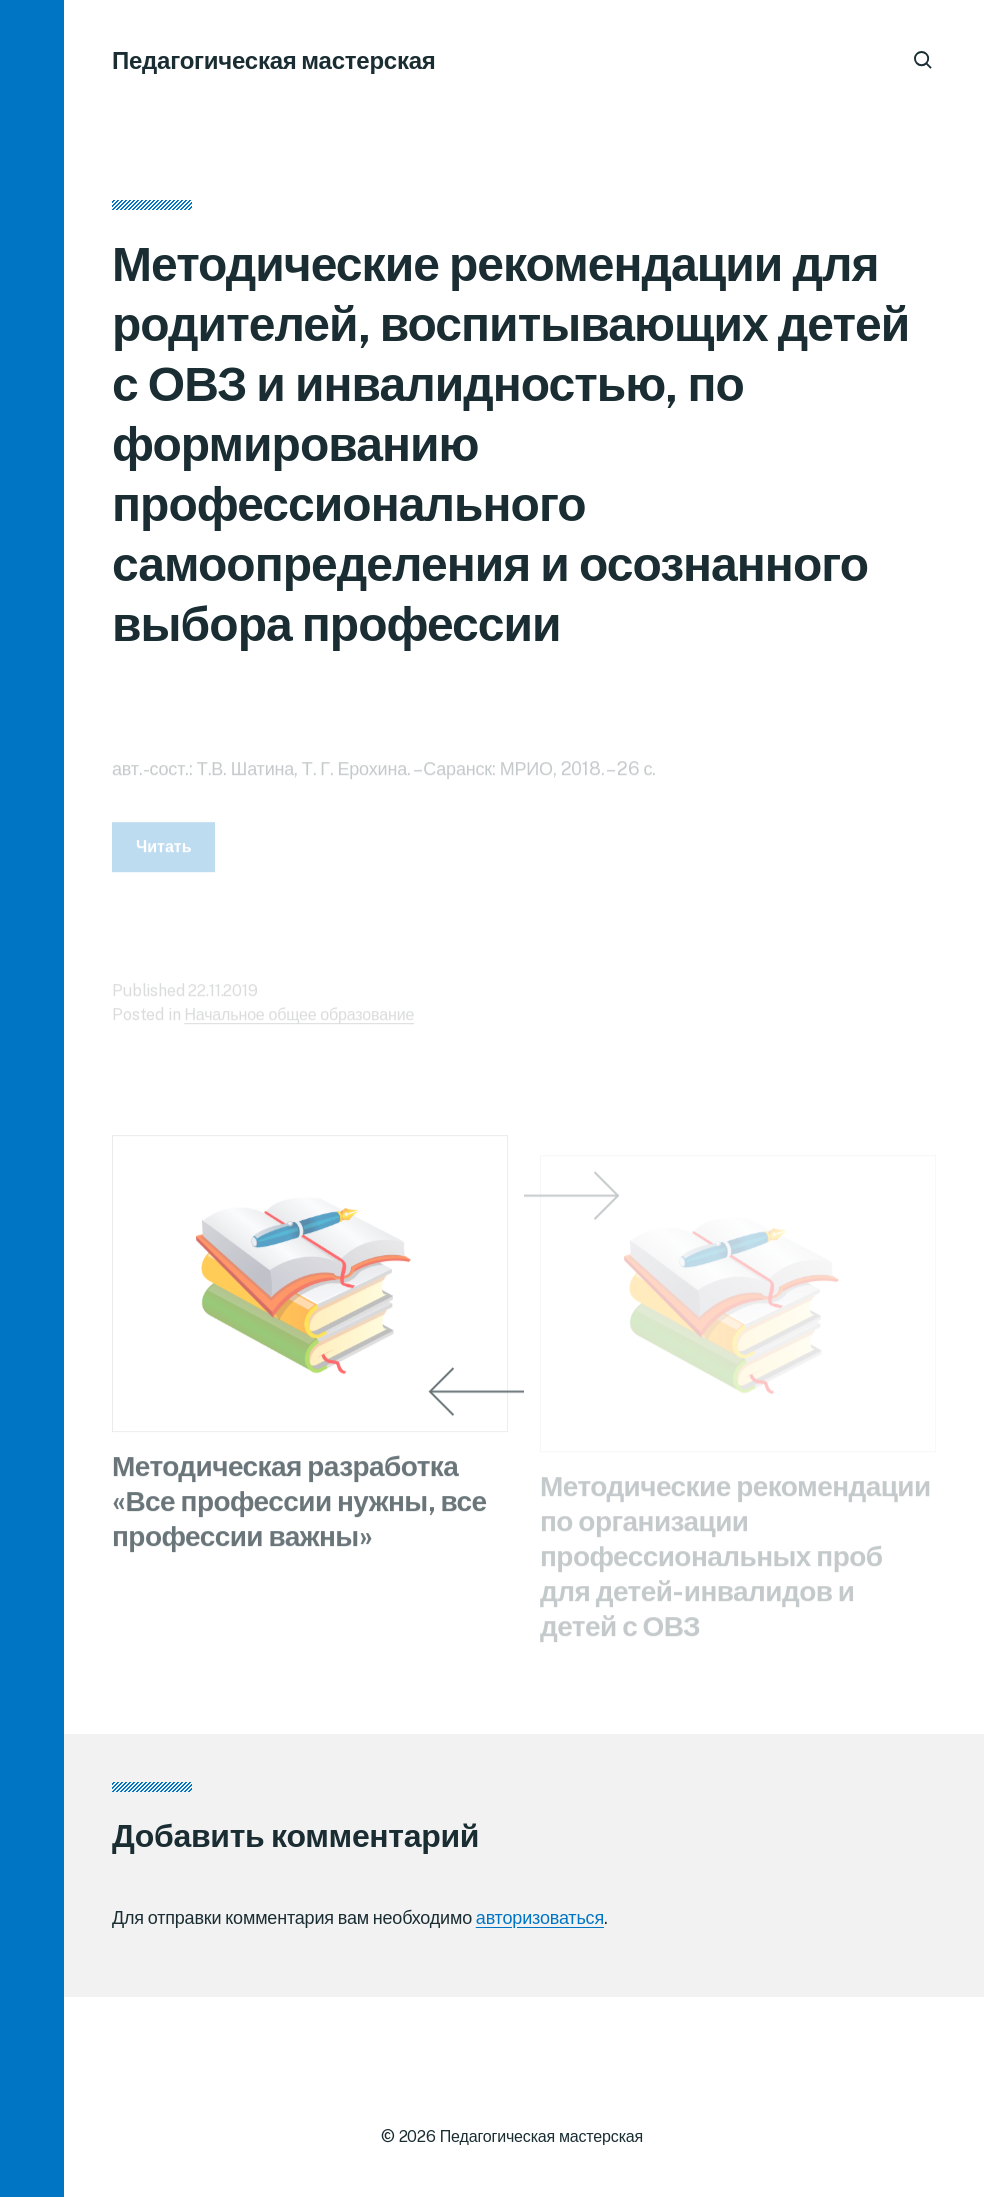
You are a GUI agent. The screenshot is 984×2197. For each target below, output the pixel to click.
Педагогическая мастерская (274, 60)
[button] (32, 1098)
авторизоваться (540, 1917)
